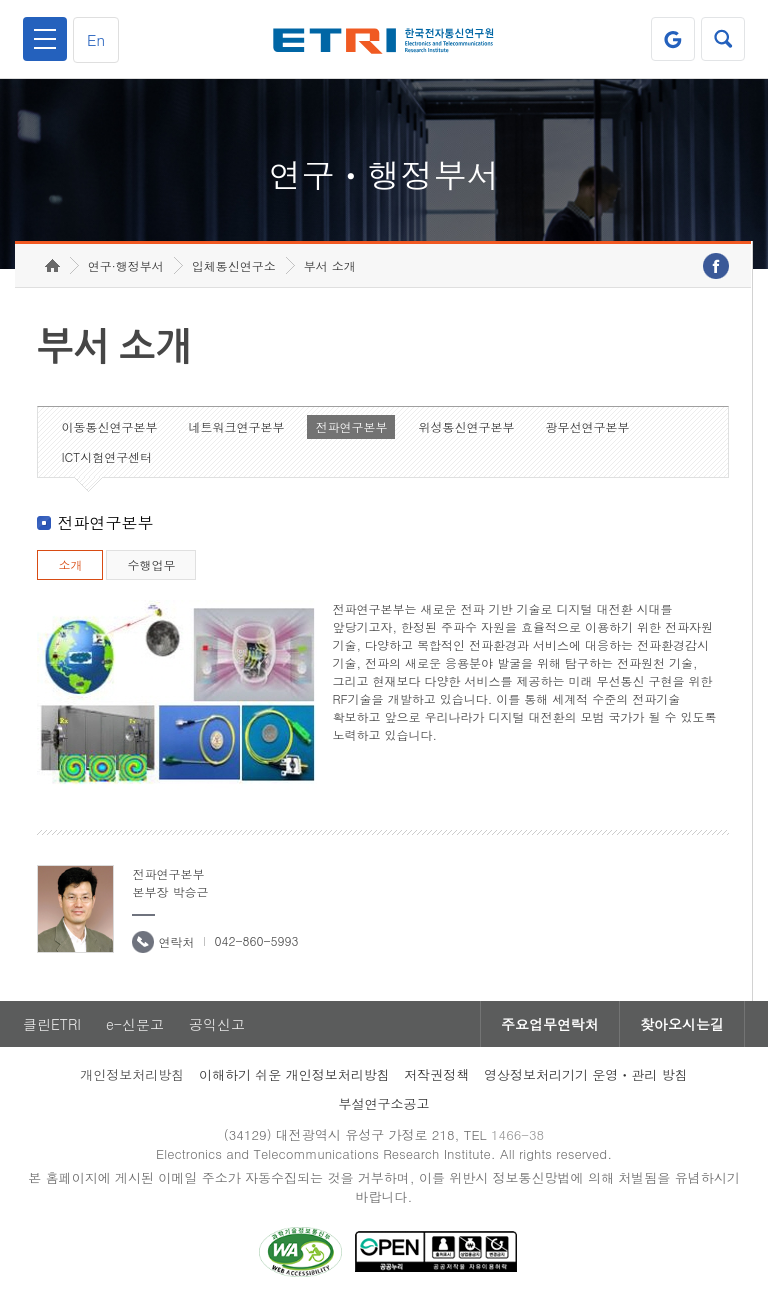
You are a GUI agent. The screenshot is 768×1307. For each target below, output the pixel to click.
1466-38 (517, 1134)
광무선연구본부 (587, 426)
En (96, 39)
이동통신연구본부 (109, 426)
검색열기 (723, 39)
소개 (70, 564)
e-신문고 (135, 1024)
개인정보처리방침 (132, 1074)
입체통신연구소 (234, 265)
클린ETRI (52, 1024)
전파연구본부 (351, 426)
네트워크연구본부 (236, 426)
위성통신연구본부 (466, 426)
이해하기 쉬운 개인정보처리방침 (294, 1074)
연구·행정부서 (126, 265)
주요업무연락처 (550, 1024)
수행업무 (151, 564)
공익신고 (217, 1024)
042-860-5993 (256, 940)
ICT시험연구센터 (106, 456)
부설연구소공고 (384, 1103)
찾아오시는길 (682, 1024)
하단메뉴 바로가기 (0, 0)
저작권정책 (436, 1074)
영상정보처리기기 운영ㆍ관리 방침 (586, 1074)
